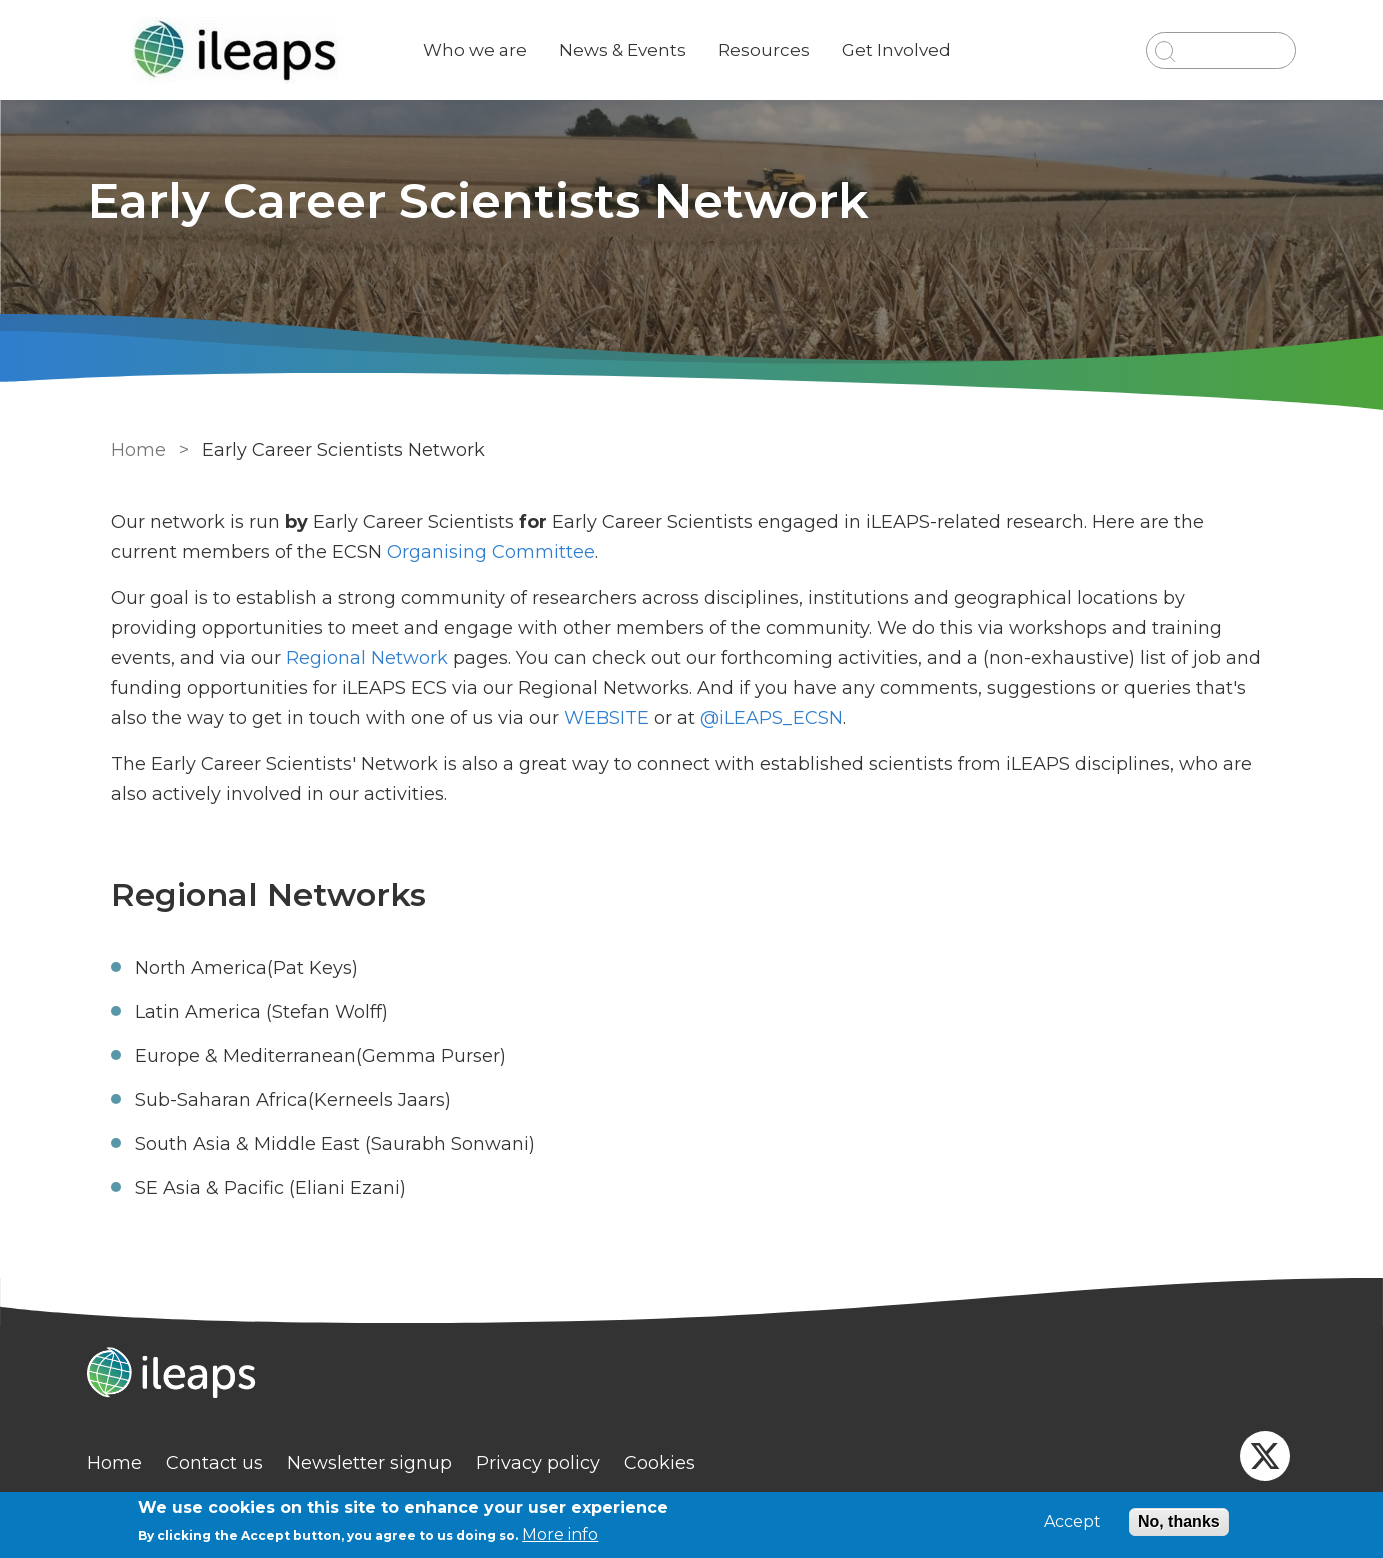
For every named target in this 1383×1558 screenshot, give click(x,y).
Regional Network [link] (225, 658)
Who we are (495, 50)
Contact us (234, 1463)
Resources (784, 50)
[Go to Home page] (259, 50)
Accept (1072, 1522)
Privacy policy (558, 1463)
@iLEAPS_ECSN (691, 718)
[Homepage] (692, 1375)
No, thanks (1179, 1521)
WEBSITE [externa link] (529, 718)
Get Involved (916, 50)
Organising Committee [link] (416, 552)
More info (560, 1534)
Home (134, 450)
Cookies (679, 1463)
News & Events (642, 50)
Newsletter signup (389, 1463)
